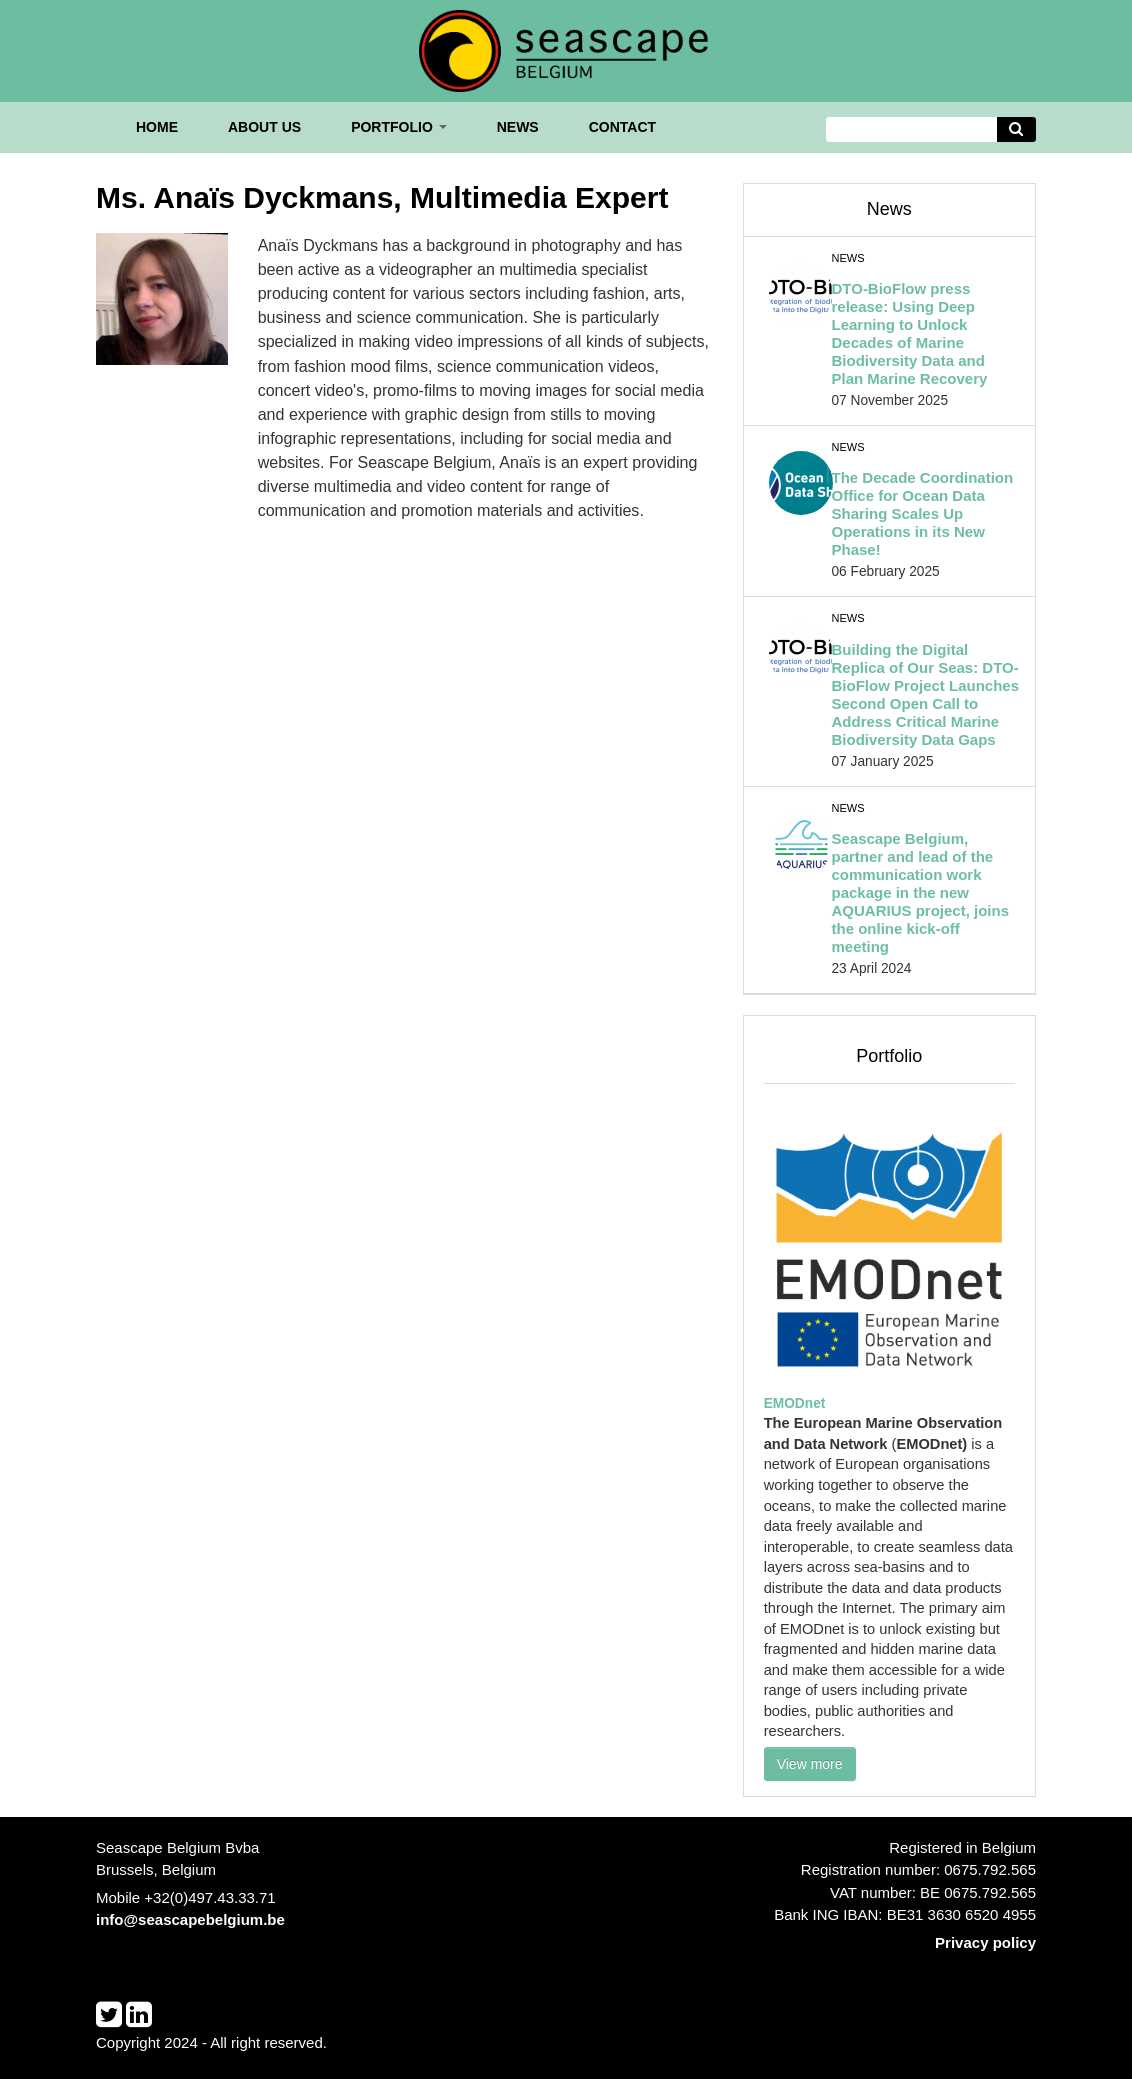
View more (810, 1764)
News (518, 127)
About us (264, 127)
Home (157, 127)
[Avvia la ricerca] (1017, 129)
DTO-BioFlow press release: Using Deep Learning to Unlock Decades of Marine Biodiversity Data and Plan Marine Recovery (909, 333)
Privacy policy (985, 1942)
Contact (622, 127)
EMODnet (795, 1403)
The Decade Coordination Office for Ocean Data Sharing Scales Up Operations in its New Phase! (922, 513)
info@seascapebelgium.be (190, 1919)
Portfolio (399, 127)
